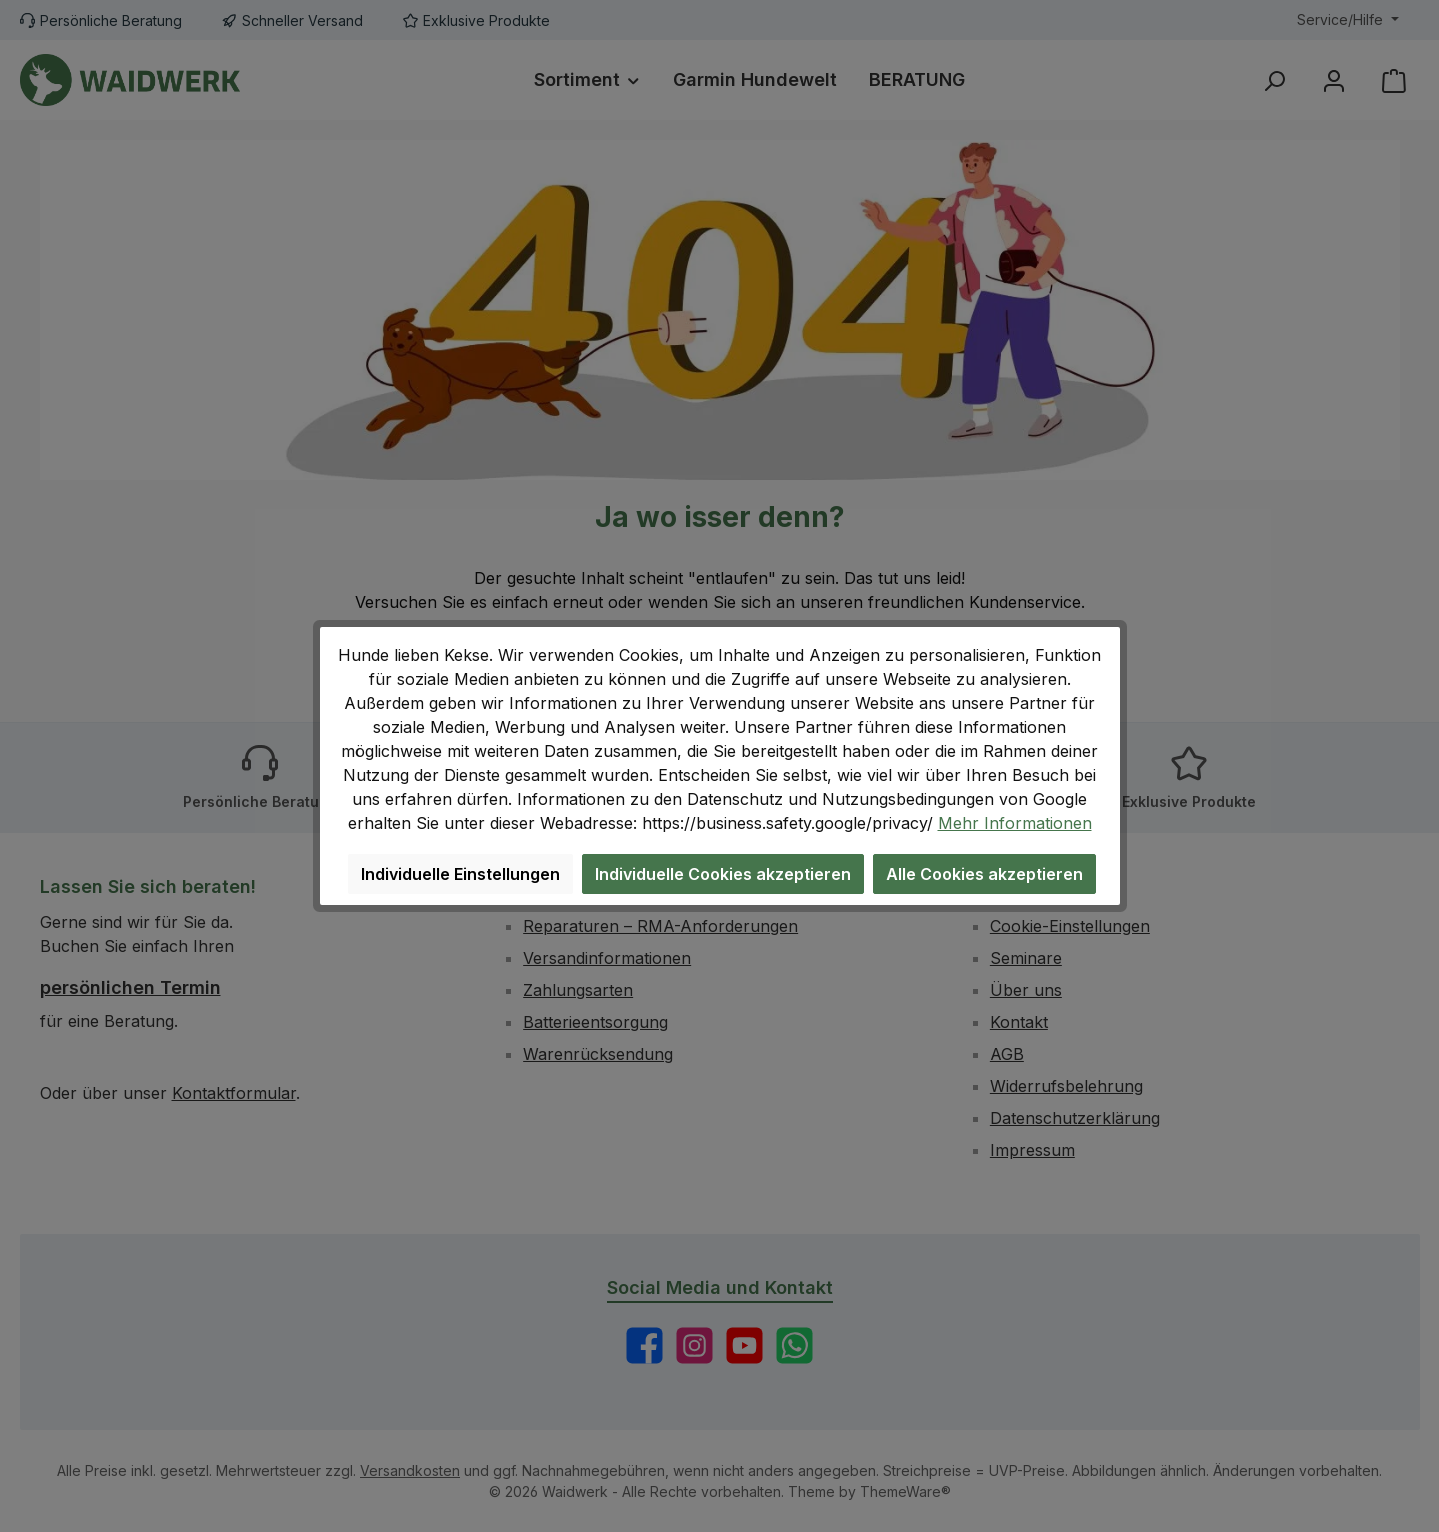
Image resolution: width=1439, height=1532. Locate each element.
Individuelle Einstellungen (460, 874)
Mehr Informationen (1015, 823)
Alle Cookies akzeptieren (984, 874)
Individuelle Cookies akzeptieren (723, 874)
